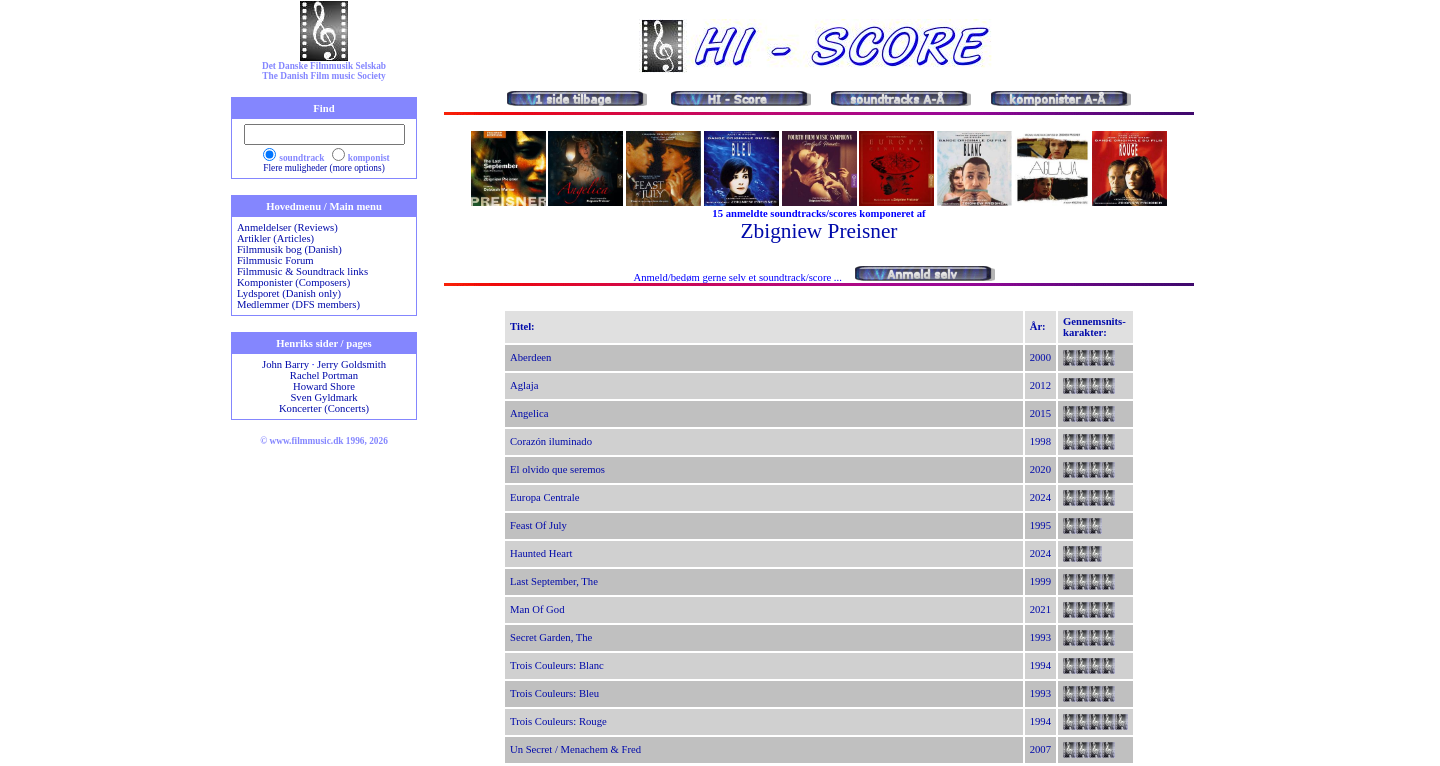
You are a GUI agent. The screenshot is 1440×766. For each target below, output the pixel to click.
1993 (1040, 637)
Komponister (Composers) (293, 282)
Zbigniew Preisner (819, 231)
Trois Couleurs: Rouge (558, 721)
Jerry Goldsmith (351, 364)
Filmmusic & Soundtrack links (302, 271)
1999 (1040, 581)
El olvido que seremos (557, 469)
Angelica (529, 413)
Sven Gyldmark (323, 397)
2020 (1040, 469)
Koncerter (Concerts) (324, 408)
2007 (1040, 749)
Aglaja (524, 385)
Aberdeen (530, 357)
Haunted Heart (541, 553)
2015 (1040, 413)
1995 (1040, 525)
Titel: (522, 326)
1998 (1040, 441)
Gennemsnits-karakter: (1094, 327)
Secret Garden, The (551, 637)
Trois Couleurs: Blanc (557, 665)
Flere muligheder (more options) (324, 168)
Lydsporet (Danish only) (289, 293)
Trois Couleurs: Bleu (554, 693)
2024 (1040, 497)
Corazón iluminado (551, 441)
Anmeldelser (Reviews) (287, 227)
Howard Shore (324, 386)
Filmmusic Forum (275, 260)
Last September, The (554, 581)
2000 (1040, 357)
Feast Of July (538, 525)
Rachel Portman (324, 375)
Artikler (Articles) (275, 238)
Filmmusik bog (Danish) (289, 249)
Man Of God (537, 609)
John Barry (285, 364)
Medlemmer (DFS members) (298, 304)
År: (1038, 326)
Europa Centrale (545, 497)
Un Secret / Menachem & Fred (575, 749)
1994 (1040, 665)
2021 (1040, 609)
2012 (1040, 385)
